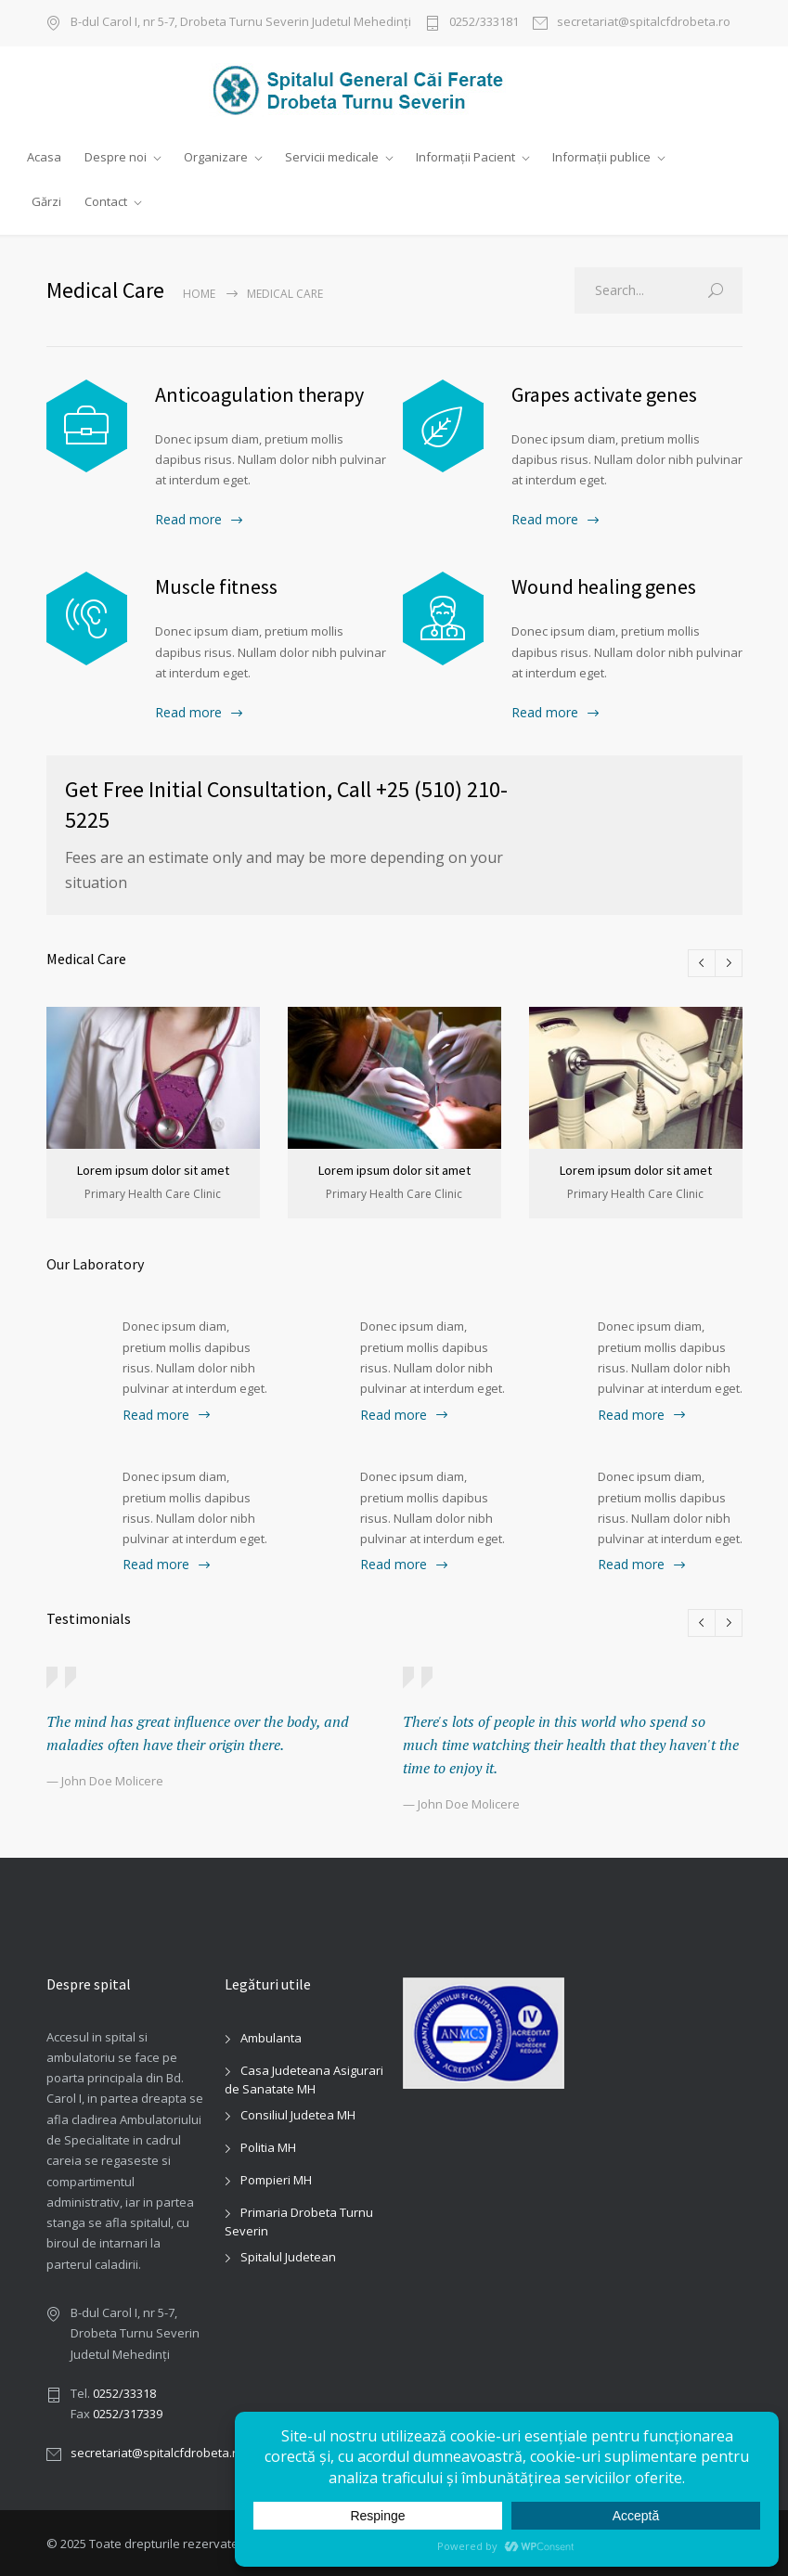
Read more (188, 519)
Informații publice (601, 156)
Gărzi (46, 201)
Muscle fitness (216, 586)
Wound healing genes (603, 586)
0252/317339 (127, 2411)
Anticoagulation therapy (259, 393)
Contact (105, 201)
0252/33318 (124, 2391)
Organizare (216, 156)
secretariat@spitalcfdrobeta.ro (643, 23)
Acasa (44, 156)
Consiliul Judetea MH (297, 2113)
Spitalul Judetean (288, 2255)
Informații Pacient (465, 156)
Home (199, 293)
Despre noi (115, 156)
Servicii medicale (332, 156)
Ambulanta (271, 2036)
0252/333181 (484, 23)
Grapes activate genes (604, 393)
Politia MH (268, 2145)
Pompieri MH (276, 2178)
